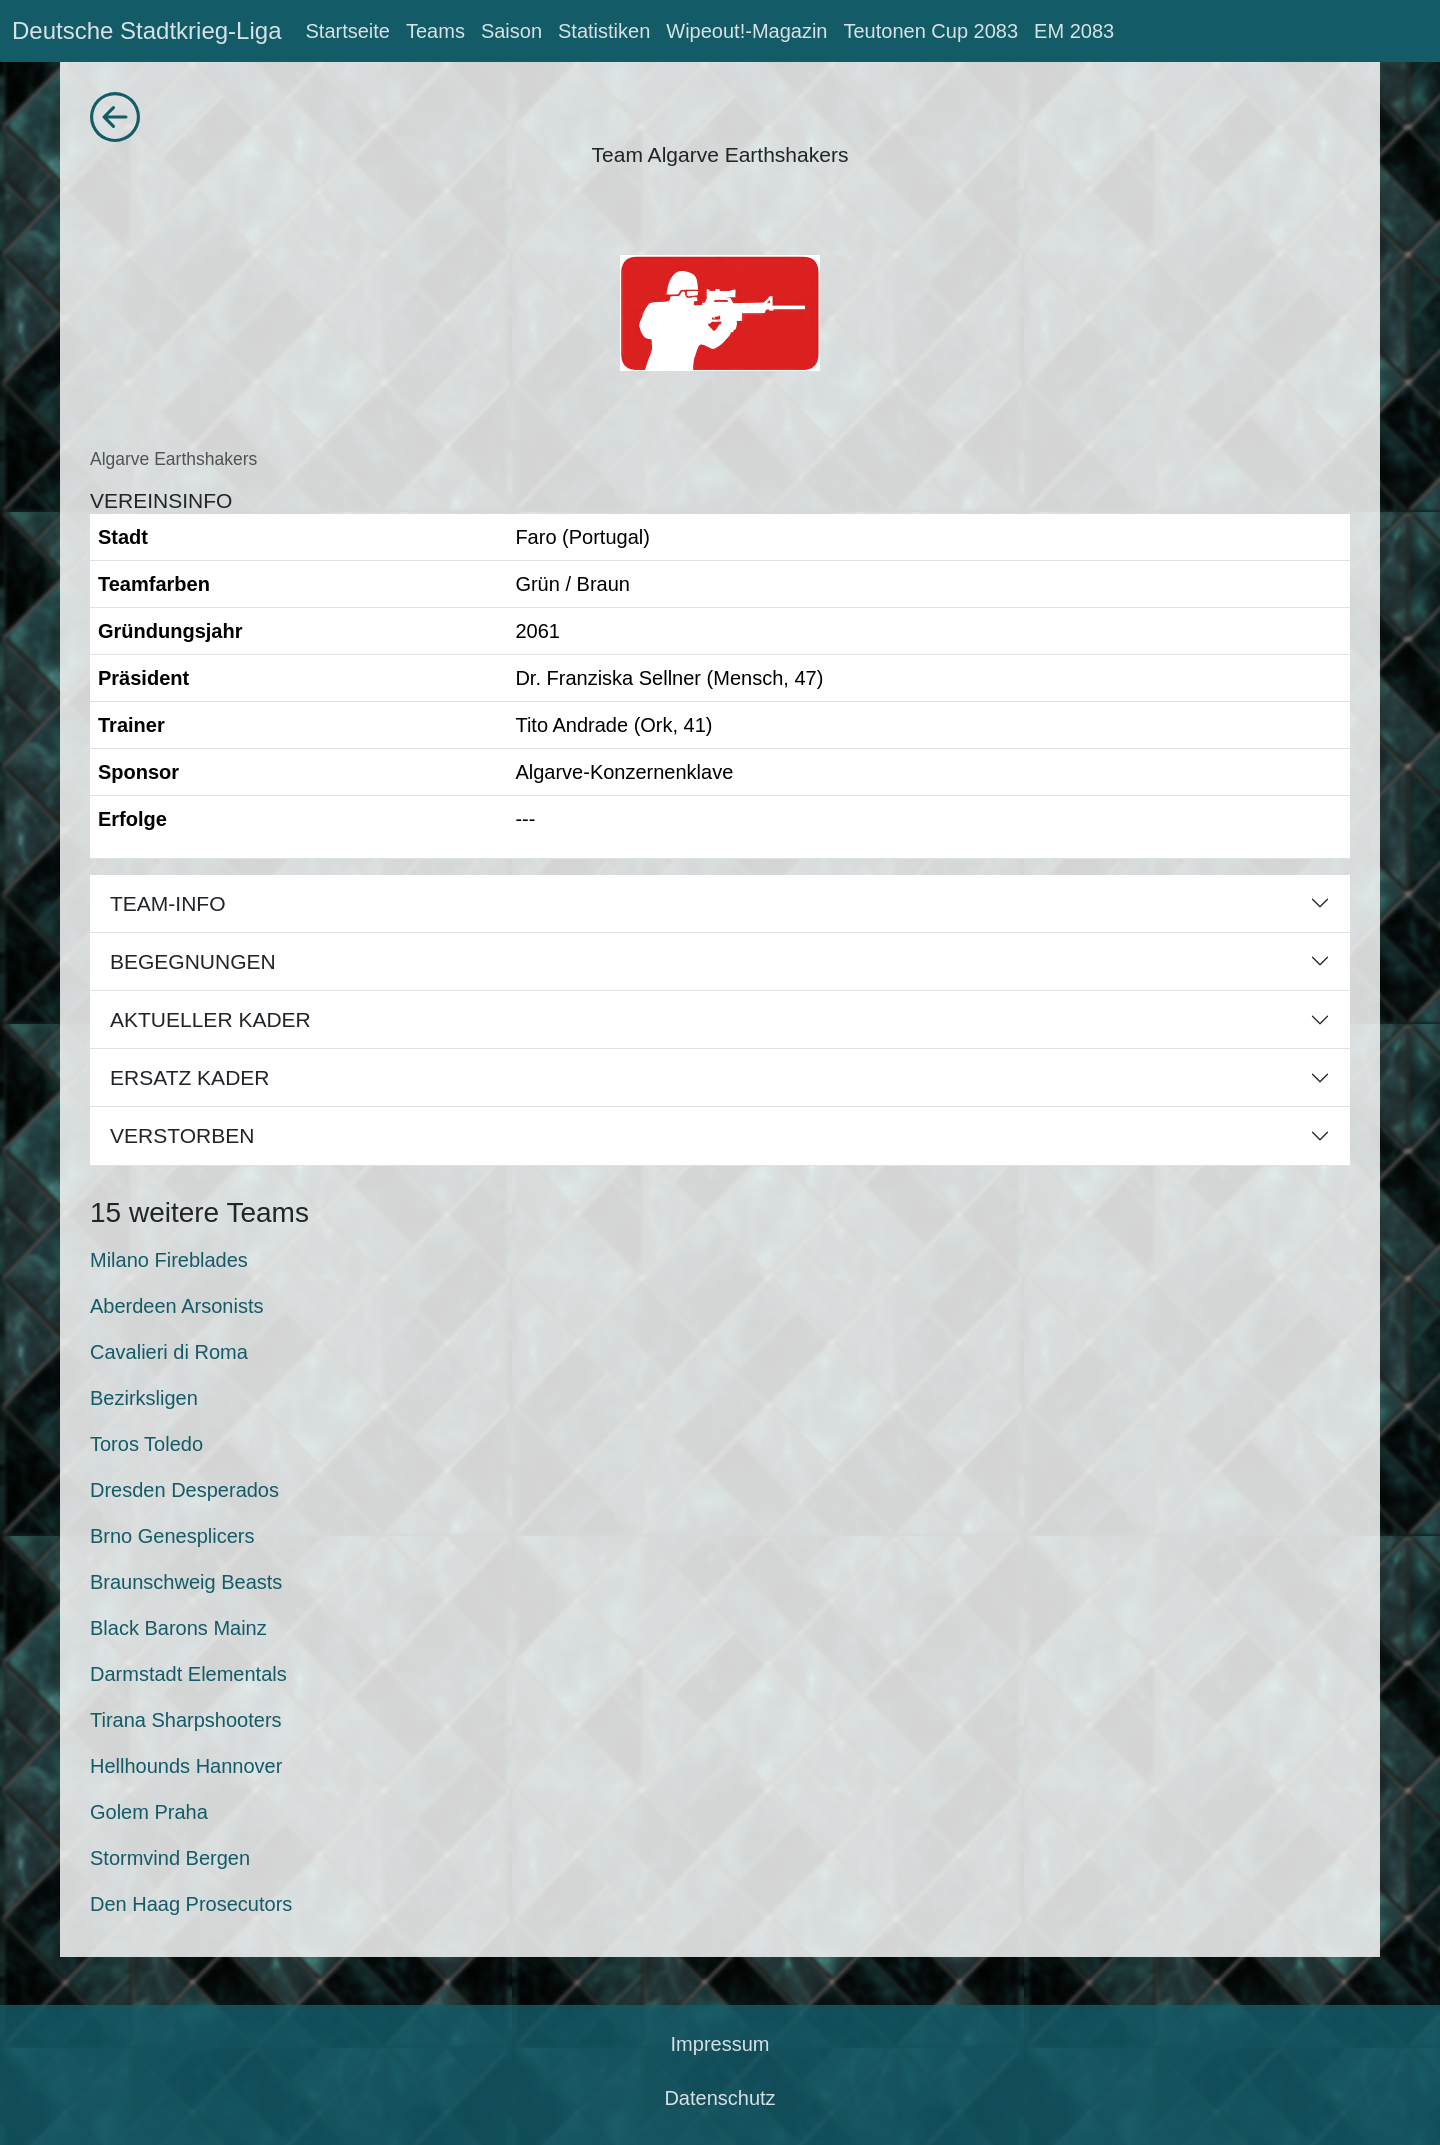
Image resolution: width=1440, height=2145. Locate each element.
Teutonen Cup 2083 (930, 31)
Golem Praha (149, 1812)
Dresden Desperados (184, 1490)
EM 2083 (1074, 31)
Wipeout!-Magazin (746, 31)
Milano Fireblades (169, 1260)
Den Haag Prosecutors (191, 1904)
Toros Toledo (146, 1444)
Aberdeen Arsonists (176, 1306)
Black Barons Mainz (178, 1628)
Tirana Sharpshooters (186, 1720)
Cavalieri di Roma (169, 1352)
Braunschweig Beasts (186, 1582)
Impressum (720, 2044)
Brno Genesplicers (172, 1536)
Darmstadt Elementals (188, 1674)
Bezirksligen (144, 1398)
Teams (435, 31)
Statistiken (604, 31)
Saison (511, 31)
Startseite (347, 31)
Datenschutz (719, 2098)
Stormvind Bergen (170, 1858)
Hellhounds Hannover (186, 1766)
